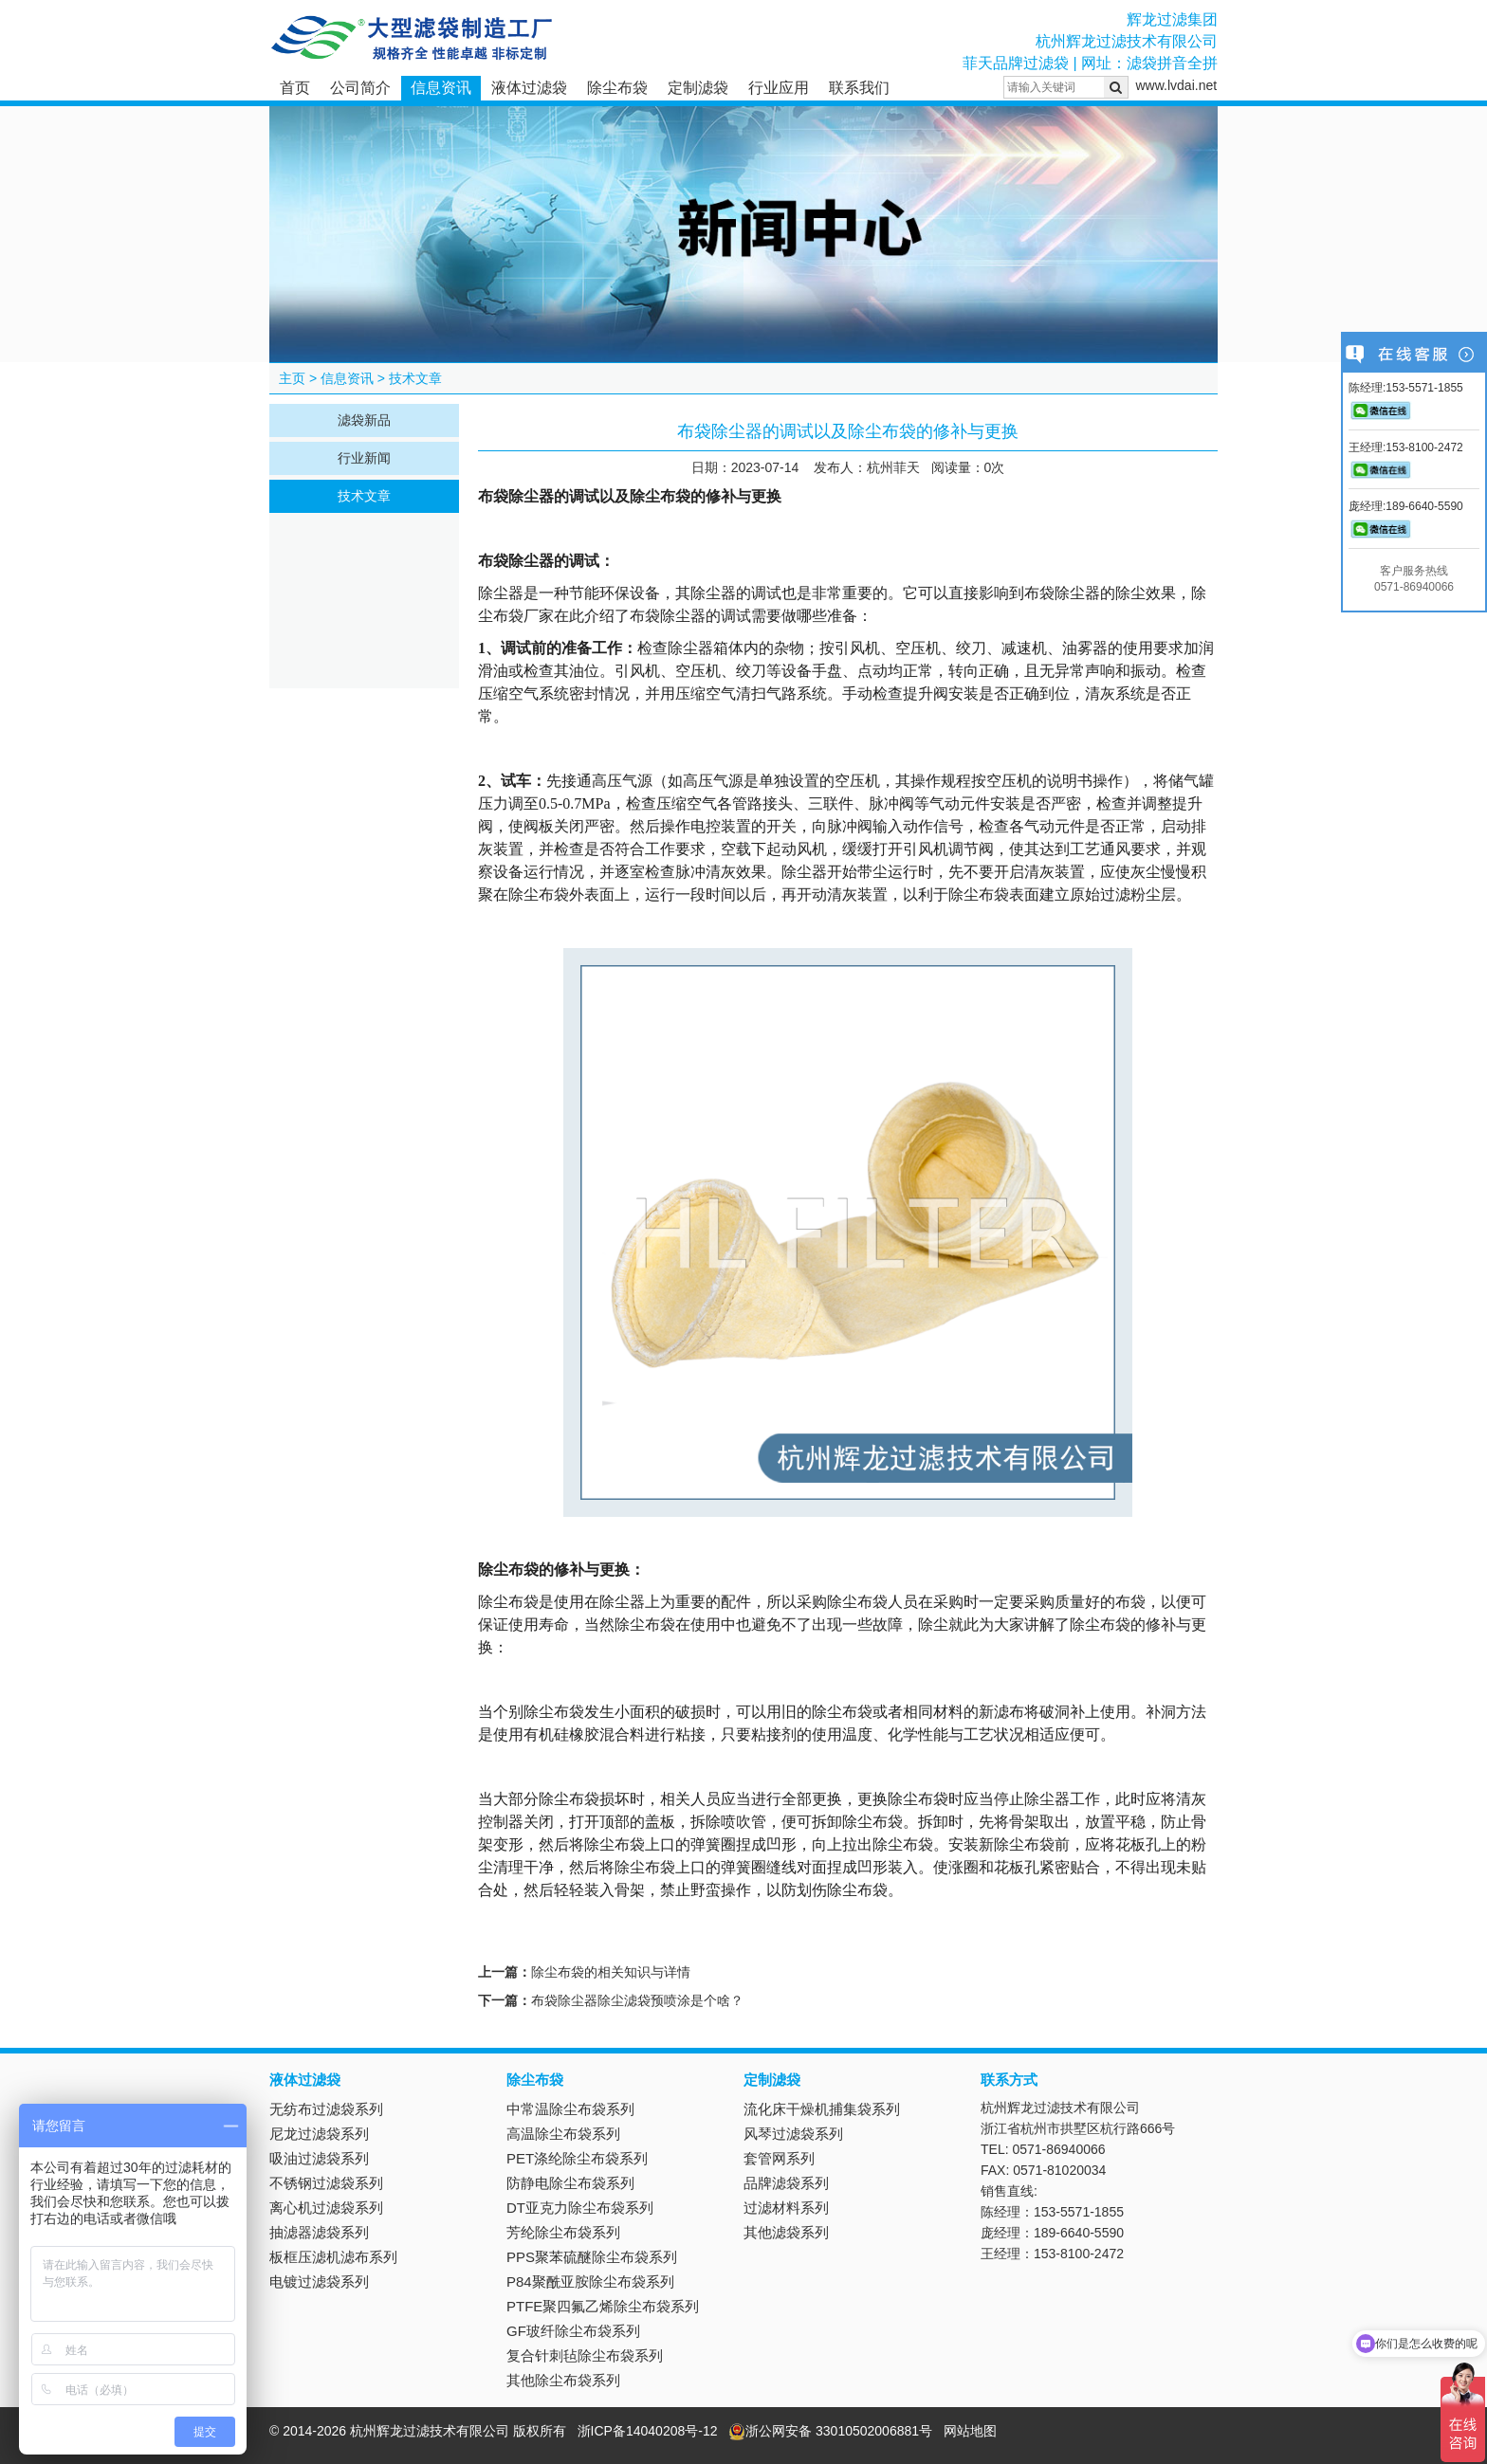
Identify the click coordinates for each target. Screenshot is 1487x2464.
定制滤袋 (698, 88)
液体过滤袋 (529, 88)
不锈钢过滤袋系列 (326, 2183)
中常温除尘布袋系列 (570, 2109)
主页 (292, 378)
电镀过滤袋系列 (319, 2281)
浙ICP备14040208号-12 (648, 2430)
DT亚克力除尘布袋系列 (579, 2207)
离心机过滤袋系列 (326, 2207)
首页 (295, 88)
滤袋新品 (364, 420)
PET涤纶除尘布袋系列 (577, 2158)
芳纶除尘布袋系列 (563, 2232)
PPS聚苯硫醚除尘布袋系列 (591, 2257)
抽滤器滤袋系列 (319, 2232)
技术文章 (415, 378)
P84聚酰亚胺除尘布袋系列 (590, 2281)
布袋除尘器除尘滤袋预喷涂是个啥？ (637, 2000)
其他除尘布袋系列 (563, 2380)
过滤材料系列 (786, 2207)
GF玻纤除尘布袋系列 (573, 2331)
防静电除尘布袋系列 (570, 2183)
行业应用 (778, 88)
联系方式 (1009, 2080)
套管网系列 (779, 2158)
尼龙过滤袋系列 (319, 2134)
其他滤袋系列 (786, 2232)
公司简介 (360, 88)
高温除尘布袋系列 (563, 2134)
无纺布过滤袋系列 (326, 2109)
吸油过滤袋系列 (319, 2158)
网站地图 (970, 2430)
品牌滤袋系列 (786, 2183)
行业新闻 (364, 457)
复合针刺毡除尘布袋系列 (584, 2355)
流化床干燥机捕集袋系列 (822, 2109)
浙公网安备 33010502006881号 (830, 2430)
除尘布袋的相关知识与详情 (610, 1972)
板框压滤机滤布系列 (333, 2257)
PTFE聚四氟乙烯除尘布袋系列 (602, 2306)
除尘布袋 (617, 88)
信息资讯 (441, 88)
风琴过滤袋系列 (793, 2134)
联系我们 (859, 88)
